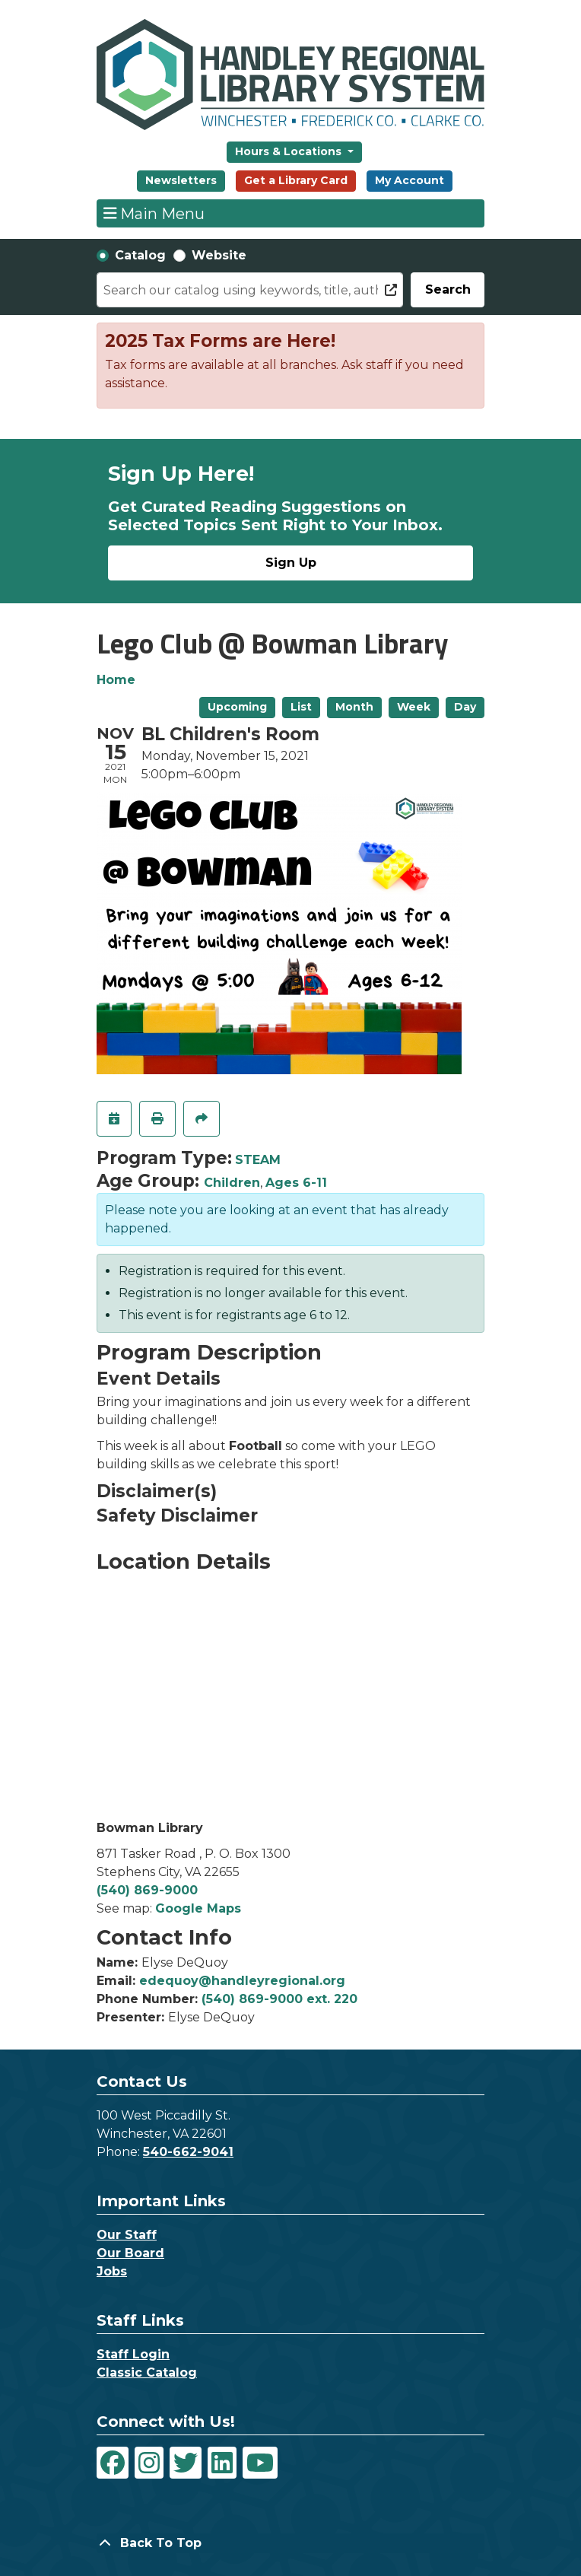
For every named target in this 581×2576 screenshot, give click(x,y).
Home (116, 680)
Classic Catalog (147, 2372)
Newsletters (181, 180)
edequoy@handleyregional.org (242, 1980)
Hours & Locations (289, 151)
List (301, 707)
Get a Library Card (296, 180)
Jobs (112, 2271)
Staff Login (133, 2354)
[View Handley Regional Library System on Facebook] (113, 2463)
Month (354, 707)
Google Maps (198, 1908)
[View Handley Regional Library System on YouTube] (260, 2463)
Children (232, 1182)
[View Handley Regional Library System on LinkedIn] (222, 2463)
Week (413, 707)
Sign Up (290, 562)
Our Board (130, 2253)
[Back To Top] (290, 2543)
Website (219, 255)
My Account (409, 180)
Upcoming (237, 707)
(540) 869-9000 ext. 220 (279, 1999)
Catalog (140, 255)
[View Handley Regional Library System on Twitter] (186, 2463)
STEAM (258, 1160)
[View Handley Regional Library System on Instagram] (149, 2463)
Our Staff (127, 2235)
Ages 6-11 (296, 1182)
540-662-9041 (188, 2152)
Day (465, 707)
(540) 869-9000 (147, 1890)
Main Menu (154, 213)
